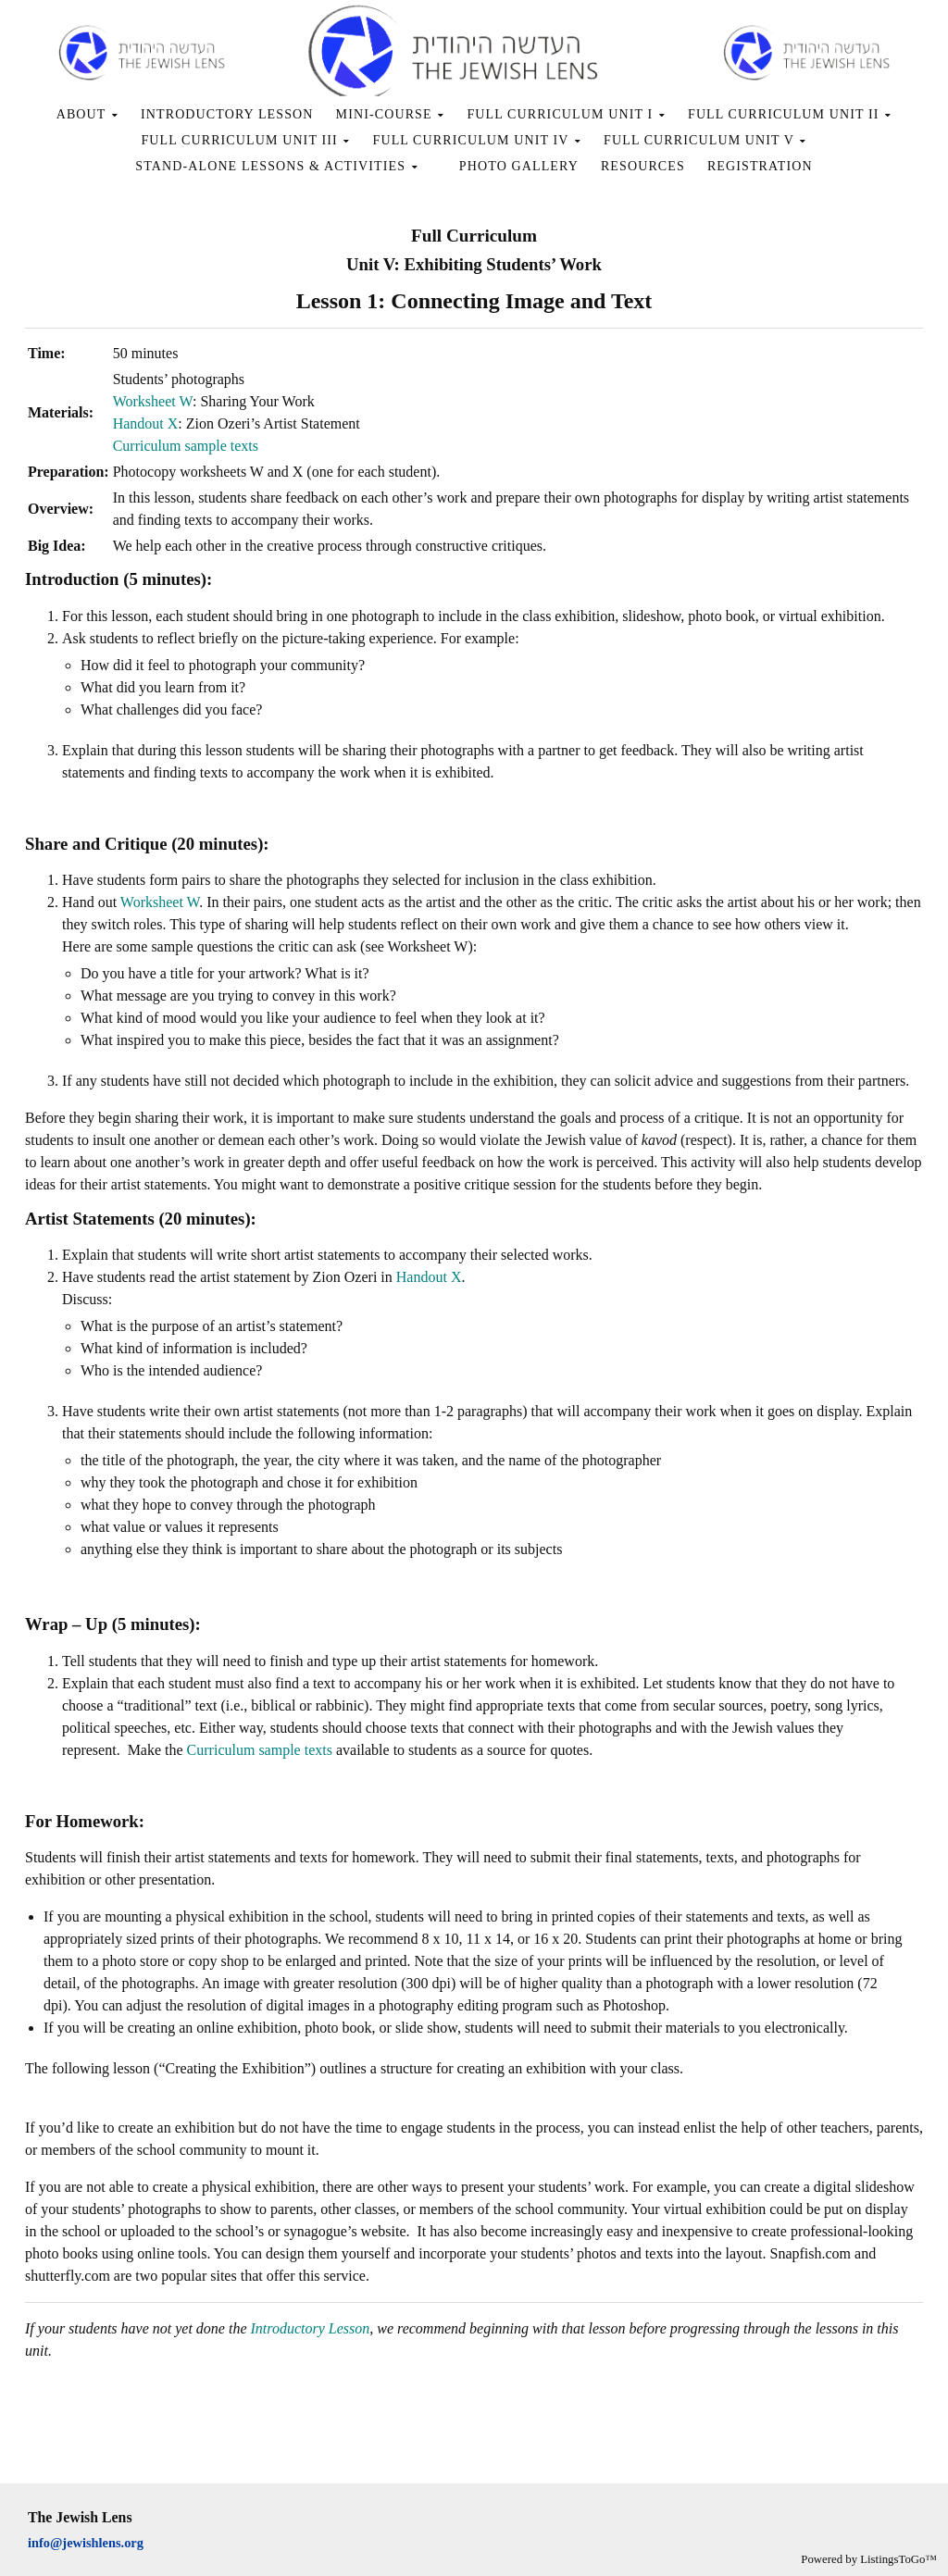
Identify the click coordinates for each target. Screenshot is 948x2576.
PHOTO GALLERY (519, 166)
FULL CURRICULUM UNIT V (705, 140)
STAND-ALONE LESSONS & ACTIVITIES (276, 166)
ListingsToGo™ (898, 2559)
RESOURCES (643, 166)
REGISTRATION (760, 166)
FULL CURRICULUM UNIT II (790, 114)
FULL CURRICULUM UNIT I (566, 114)
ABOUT (87, 114)
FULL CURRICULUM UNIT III (245, 140)
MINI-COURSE (390, 114)
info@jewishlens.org (85, 2542)
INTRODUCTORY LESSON (227, 114)
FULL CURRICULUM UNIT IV (477, 140)
